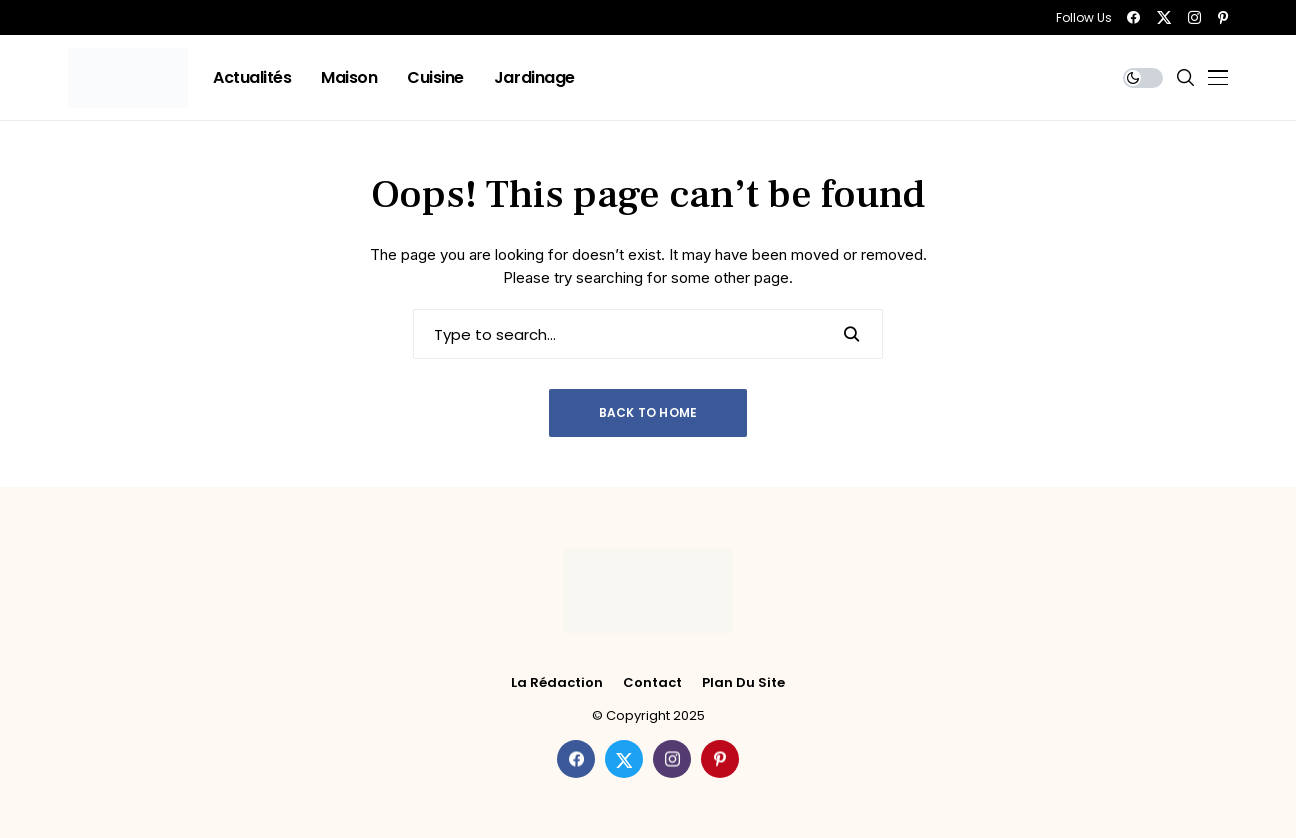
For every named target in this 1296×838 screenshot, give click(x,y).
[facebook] (1133, 17)
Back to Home (648, 412)
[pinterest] (1223, 17)
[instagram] (1194, 17)
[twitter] (1164, 17)
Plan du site (743, 683)
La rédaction (557, 683)
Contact (652, 683)
